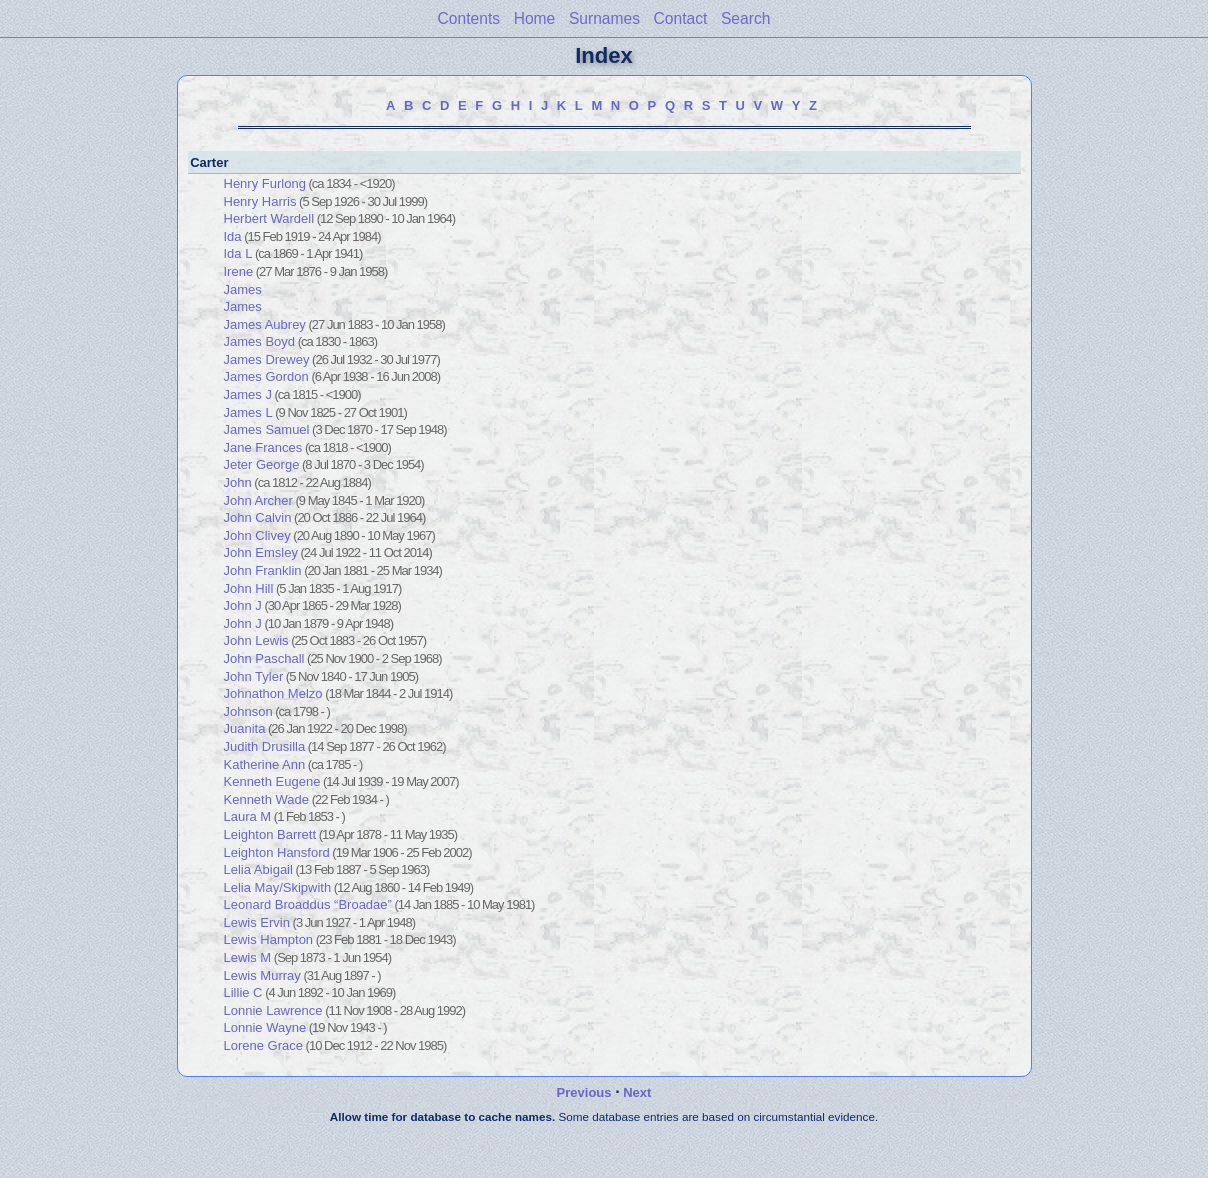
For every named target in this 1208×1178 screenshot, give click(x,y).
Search (745, 18)
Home (535, 18)
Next (637, 1092)
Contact (681, 18)
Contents (469, 18)
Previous (584, 1092)
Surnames (604, 18)
